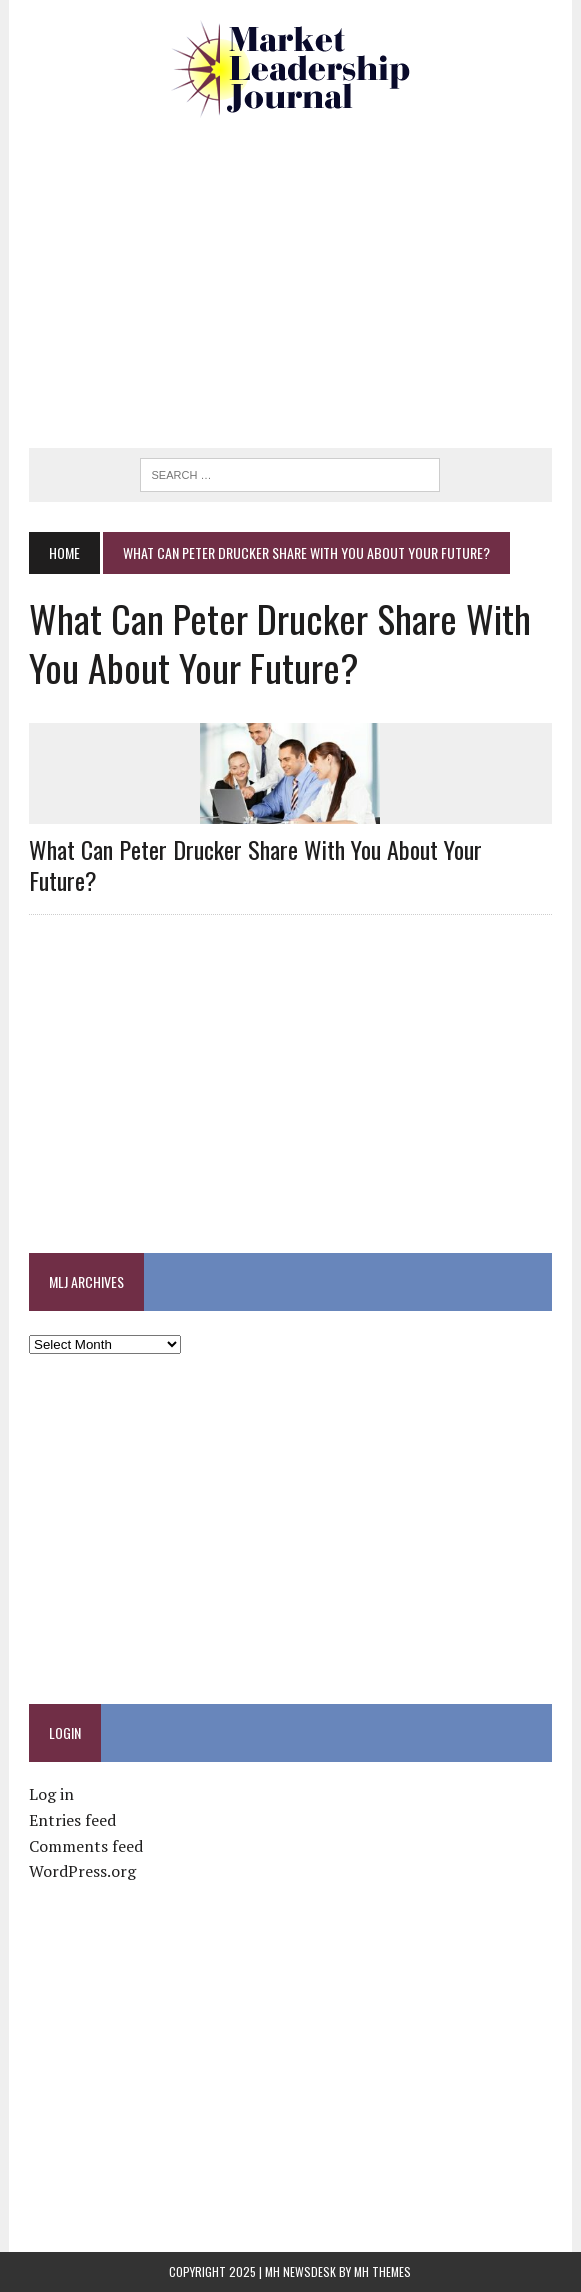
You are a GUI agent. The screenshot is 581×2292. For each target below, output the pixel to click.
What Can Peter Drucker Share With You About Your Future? (255, 864)
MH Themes (382, 2271)
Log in (51, 1794)
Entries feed (72, 1820)
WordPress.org (82, 1871)
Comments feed (86, 1846)
